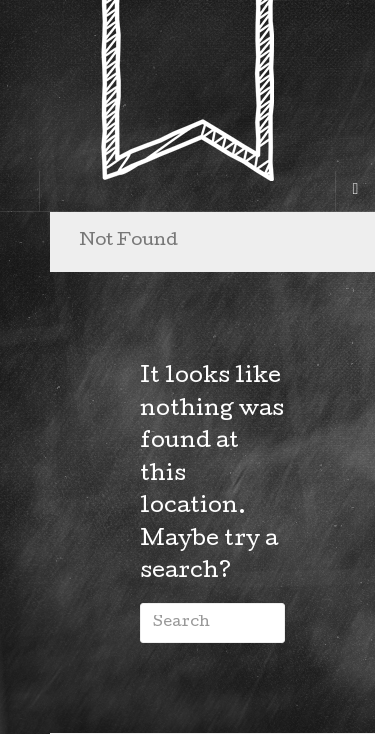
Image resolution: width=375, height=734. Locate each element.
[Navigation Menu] (355, 191)
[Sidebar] (20, 191)
